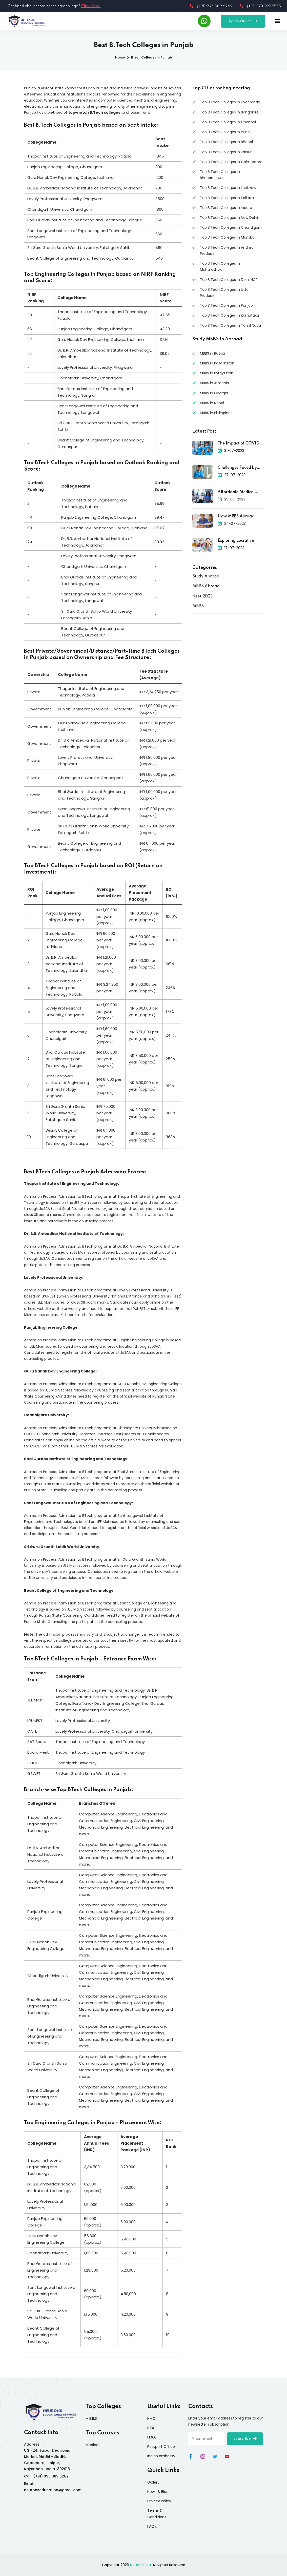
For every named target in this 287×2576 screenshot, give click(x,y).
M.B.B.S (91, 2418)
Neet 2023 (202, 596)
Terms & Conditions (156, 2514)
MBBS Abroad (206, 586)
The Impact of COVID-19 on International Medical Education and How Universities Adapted (239, 444)
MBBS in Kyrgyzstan (216, 373)
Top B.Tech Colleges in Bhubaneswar (220, 174)
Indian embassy (161, 2455)
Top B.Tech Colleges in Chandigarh (231, 227)
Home (120, 57)
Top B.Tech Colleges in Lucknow (228, 187)
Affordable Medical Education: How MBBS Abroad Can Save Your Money (239, 492)
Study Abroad (205, 576)
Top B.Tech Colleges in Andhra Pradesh (227, 250)
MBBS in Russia (212, 353)
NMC (151, 2418)
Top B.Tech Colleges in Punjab (226, 305)
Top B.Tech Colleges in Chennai (228, 122)
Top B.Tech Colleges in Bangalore (229, 112)
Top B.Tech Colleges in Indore (226, 207)
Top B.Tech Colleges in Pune (225, 131)
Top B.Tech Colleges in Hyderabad (230, 102)
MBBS (198, 606)
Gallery (153, 2482)
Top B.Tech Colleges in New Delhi (229, 217)
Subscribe (245, 2439)
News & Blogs (158, 2491)
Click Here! (91, 6)
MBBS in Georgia (214, 393)
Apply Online (243, 21)
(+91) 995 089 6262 (211, 6)
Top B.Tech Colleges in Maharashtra (220, 266)
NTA (150, 2427)
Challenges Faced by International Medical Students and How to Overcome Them (238, 468)
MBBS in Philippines (216, 412)
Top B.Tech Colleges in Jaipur (226, 151)
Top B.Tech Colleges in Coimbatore (231, 161)
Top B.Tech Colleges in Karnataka (229, 315)
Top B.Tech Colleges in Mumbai (227, 237)
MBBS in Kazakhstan (217, 363)
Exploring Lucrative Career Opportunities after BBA (238, 541)
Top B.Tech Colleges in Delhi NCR (229, 279)
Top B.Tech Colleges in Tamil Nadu (230, 325)
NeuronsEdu (140, 2564)
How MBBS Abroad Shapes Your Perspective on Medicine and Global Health (237, 516)
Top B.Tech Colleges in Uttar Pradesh (225, 292)
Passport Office (161, 2446)
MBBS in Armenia (214, 382)
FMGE (152, 2437)
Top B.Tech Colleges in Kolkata (227, 197)
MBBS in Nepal (212, 402)
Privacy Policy (159, 2501)
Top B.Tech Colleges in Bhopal (226, 141)
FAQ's (152, 2526)
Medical (92, 2444)
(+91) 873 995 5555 (260, 6)
